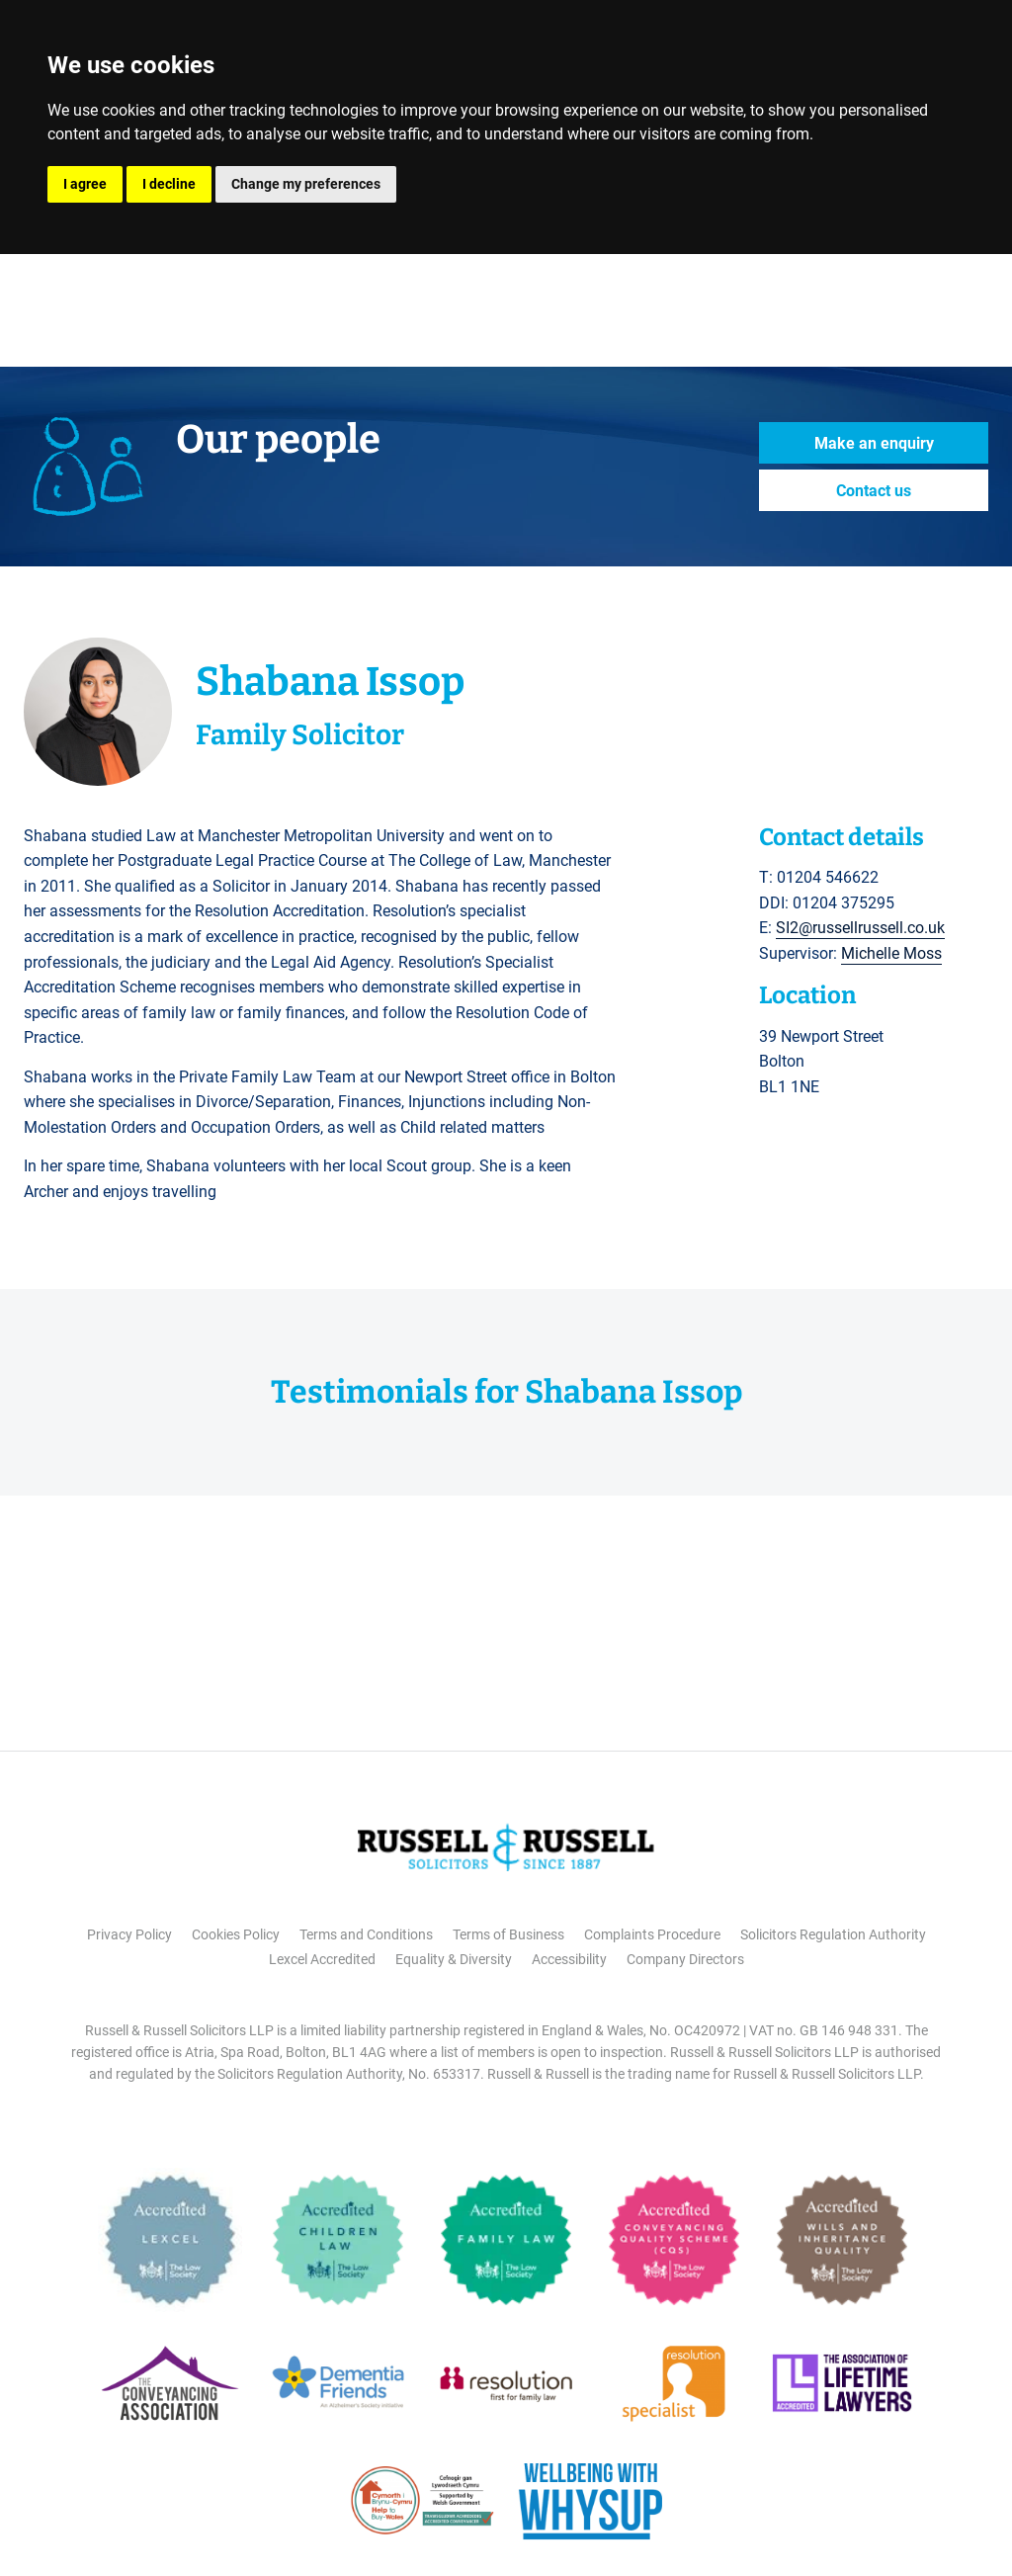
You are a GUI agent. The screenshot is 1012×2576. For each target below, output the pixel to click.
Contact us (873, 490)
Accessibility (569, 1959)
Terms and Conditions (366, 1934)
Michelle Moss (891, 953)
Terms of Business (508, 1934)
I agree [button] (85, 184)
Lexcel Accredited (322, 1959)
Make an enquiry (874, 443)
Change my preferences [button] (305, 184)
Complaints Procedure (652, 1934)
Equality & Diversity (453, 1959)
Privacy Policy (129, 1934)
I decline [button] (169, 184)
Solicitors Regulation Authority (833, 1934)
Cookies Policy (236, 1934)
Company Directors (685, 1959)
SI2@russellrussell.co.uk (860, 927)
